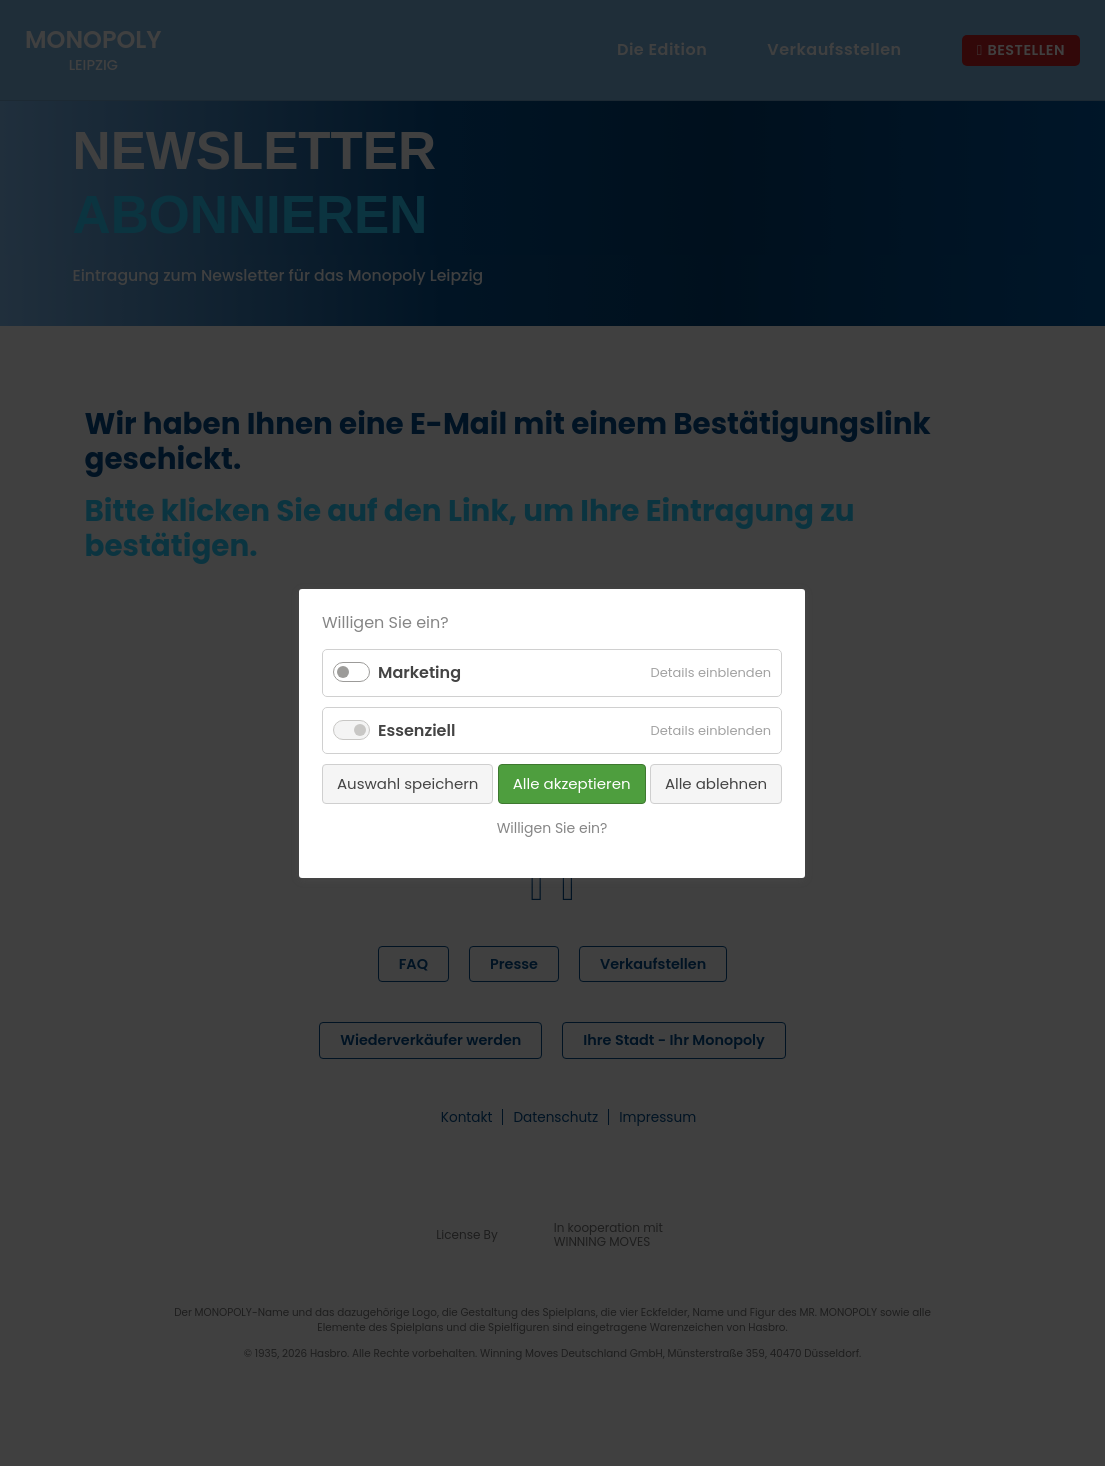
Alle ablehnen (716, 782)
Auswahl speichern (407, 782)
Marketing (419, 672)
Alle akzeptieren (572, 782)
